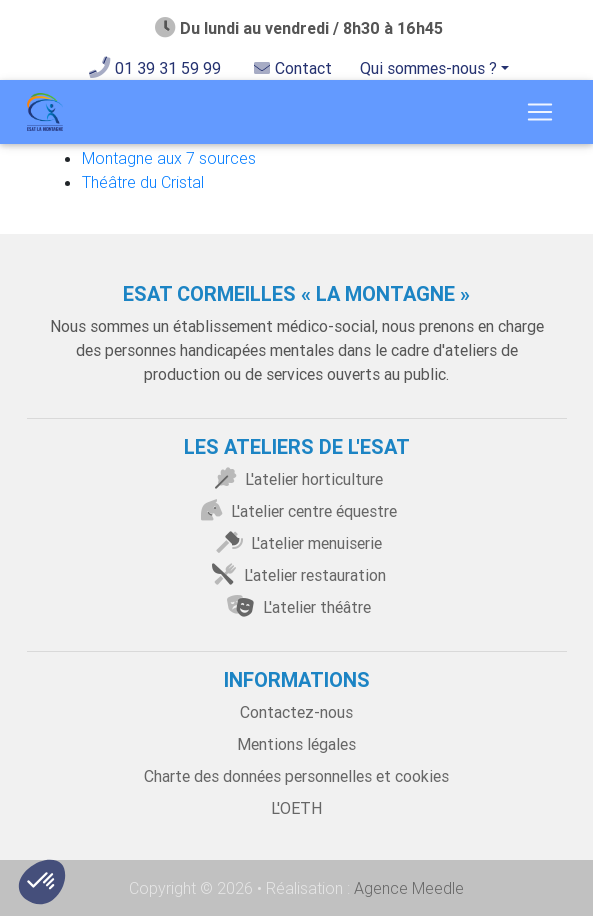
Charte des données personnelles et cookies (296, 776)
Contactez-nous (296, 712)
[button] (42, 882)
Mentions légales (296, 744)
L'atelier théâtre (296, 607)
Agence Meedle (407, 888)
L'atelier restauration (297, 575)
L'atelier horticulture (296, 479)
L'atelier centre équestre (296, 511)
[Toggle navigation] (540, 112)
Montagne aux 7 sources (169, 158)
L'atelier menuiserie (297, 543)
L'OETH (296, 808)
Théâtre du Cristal (143, 182)
